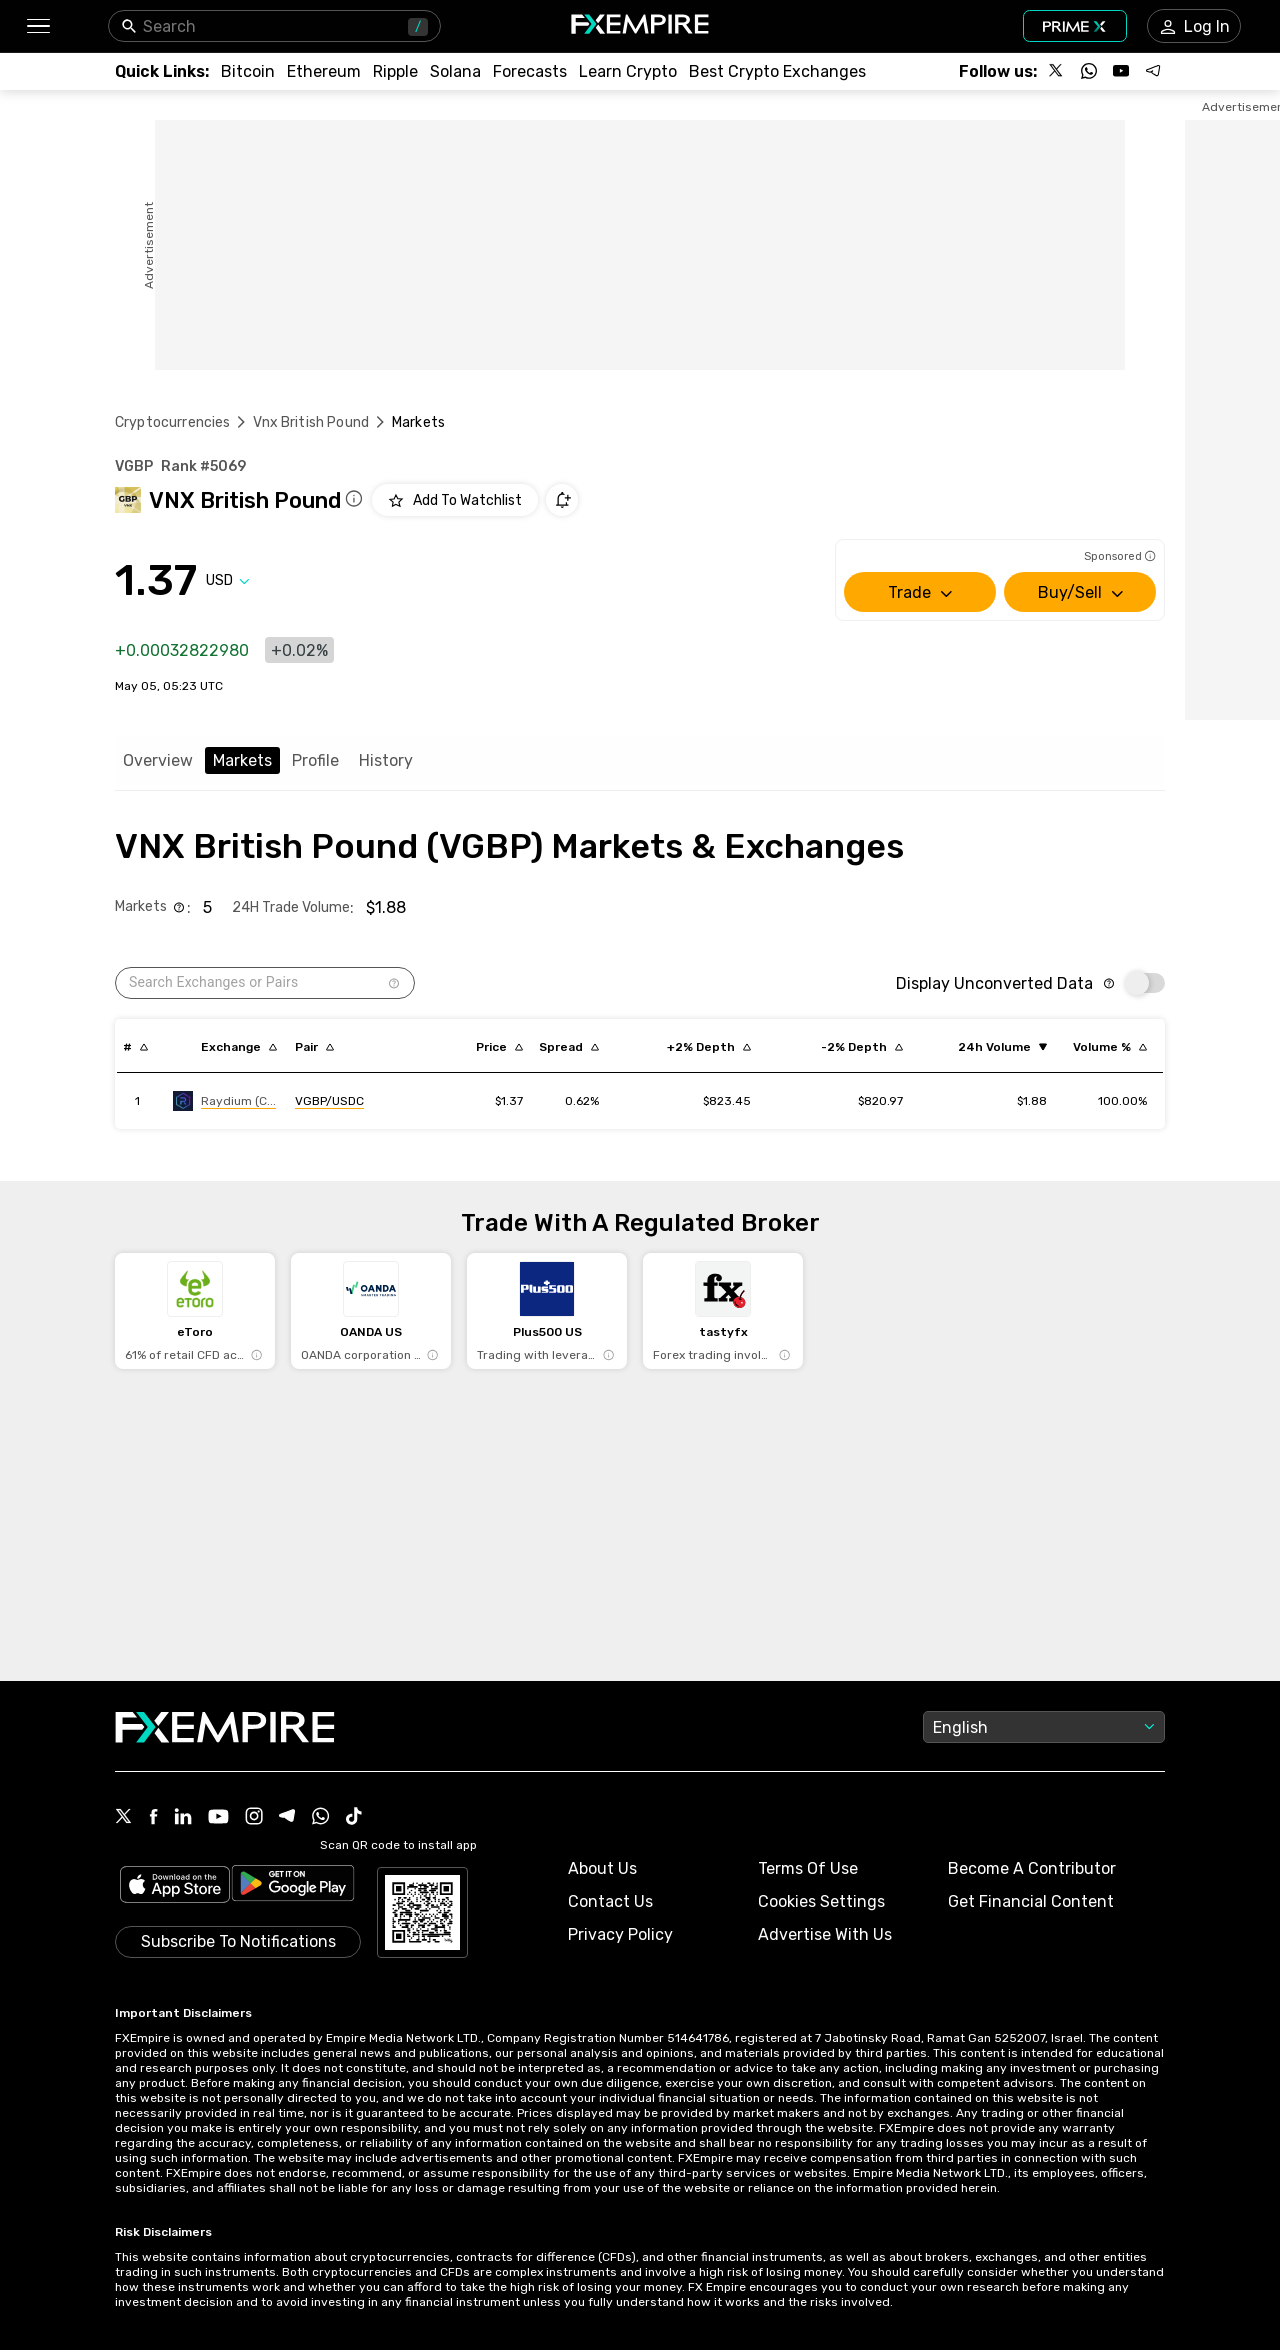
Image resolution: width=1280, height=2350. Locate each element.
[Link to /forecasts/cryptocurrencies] (530, 71)
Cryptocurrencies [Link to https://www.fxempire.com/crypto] (172, 422)
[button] (37, 26)
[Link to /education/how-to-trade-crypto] (628, 71)
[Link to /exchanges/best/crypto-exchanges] (777, 71)
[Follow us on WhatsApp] (1089, 71)
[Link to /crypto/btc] (248, 71)
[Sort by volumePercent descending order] (1110, 1047)
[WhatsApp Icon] (321, 1818)
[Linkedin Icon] (183, 1818)
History (386, 760)
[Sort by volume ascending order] (1002, 1047)
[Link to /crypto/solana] (455, 71)
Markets (242, 760)
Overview (158, 760)
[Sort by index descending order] (135, 1047)
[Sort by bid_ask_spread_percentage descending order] (569, 1047)
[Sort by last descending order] (499, 1047)
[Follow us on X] (1057, 71)
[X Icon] (124, 1818)
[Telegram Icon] (287, 1818)
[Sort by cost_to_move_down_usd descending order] (862, 1047)
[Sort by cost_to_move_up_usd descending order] (709, 1047)
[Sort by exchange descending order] (239, 1047)
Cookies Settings (821, 1901)
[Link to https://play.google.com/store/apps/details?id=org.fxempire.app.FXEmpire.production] (293, 1886)
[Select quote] (228, 580)
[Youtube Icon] (218, 1818)
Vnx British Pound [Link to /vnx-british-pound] (311, 422)
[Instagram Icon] (254, 1818)
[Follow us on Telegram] (1153, 71)
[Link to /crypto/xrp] (395, 71)
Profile (315, 760)
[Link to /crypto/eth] (324, 71)
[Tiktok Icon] (354, 1818)
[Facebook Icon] (153, 1818)
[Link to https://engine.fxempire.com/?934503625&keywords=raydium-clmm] (224, 1101)
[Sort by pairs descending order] (314, 1047)
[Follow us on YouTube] (1121, 71)
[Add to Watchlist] (455, 500)
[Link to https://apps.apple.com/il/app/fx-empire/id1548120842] (175, 1886)
